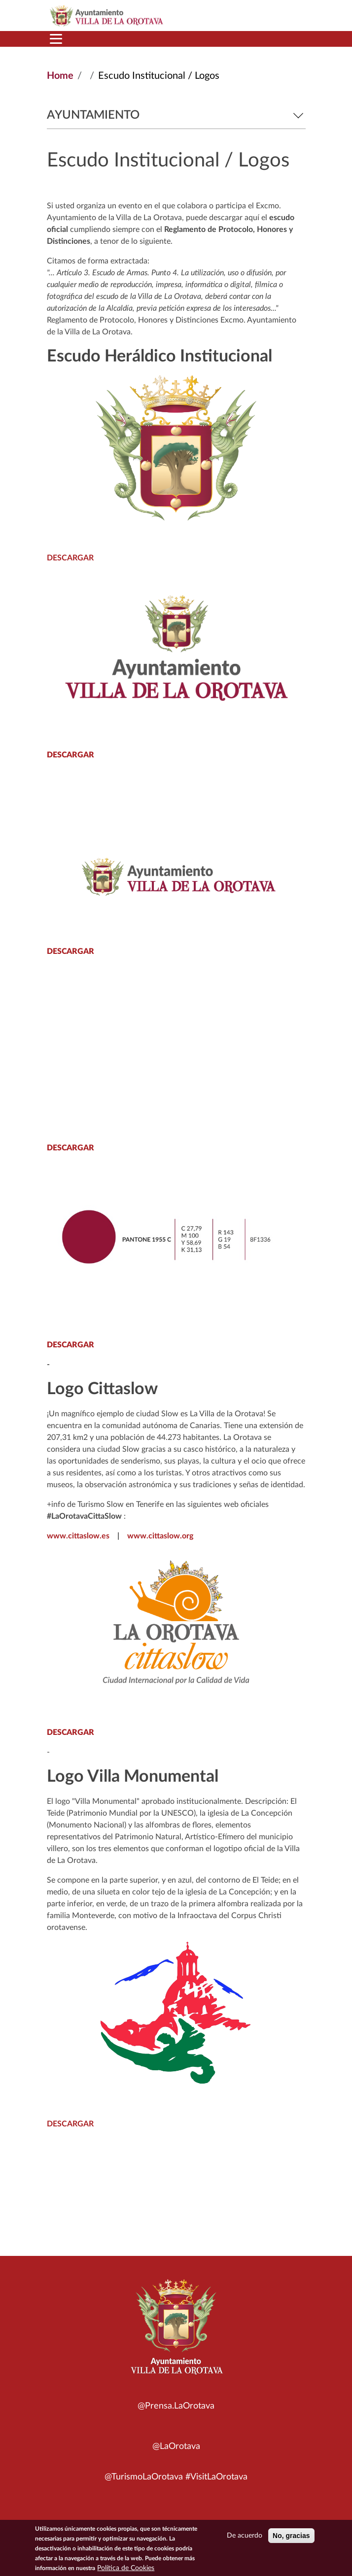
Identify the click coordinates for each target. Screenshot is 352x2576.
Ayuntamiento (176, 115)
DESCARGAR (70, 558)
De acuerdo (244, 2535)
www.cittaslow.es (78, 1536)
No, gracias (291, 2536)
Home (60, 76)
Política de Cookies (125, 2568)
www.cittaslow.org (160, 1536)
